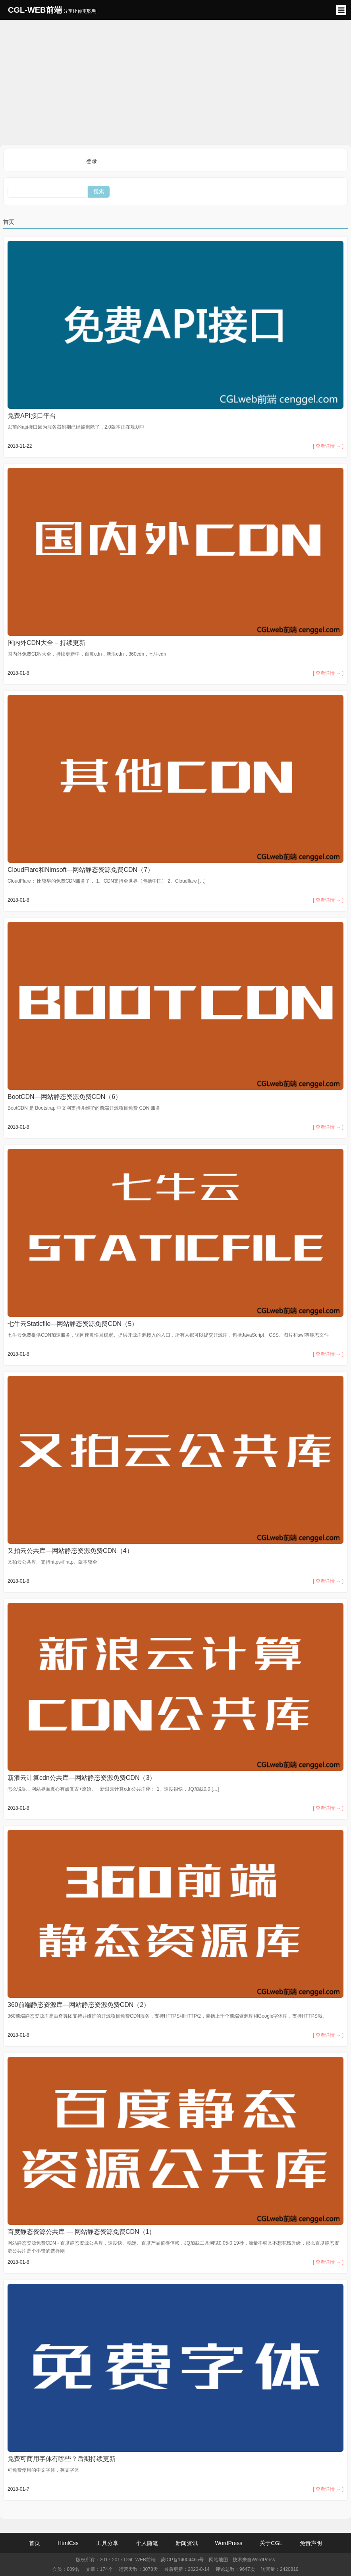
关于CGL (271, 2543)
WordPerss (263, 2560)
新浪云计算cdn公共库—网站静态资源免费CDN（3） (82, 1777)
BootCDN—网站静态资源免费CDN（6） (65, 1096)
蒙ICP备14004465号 (182, 2560)
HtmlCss (68, 2543)
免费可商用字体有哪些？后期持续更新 (62, 2458)
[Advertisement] (175, 81)
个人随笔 (147, 2543)
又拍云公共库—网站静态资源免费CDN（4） (70, 1550)
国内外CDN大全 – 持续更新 (46, 642)
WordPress (228, 2543)
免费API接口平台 (32, 415)
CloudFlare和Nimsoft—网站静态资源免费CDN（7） (81, 869)
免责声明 (311, 2543)
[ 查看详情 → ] (328, 446)
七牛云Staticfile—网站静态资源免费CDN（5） (73, 1323)
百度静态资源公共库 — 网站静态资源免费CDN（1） (81, 2231)
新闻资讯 (187, 2543)
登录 (91, 161)
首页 (8, 222)
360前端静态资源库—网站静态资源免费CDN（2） (79, 2004)
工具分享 (107, 2543)
